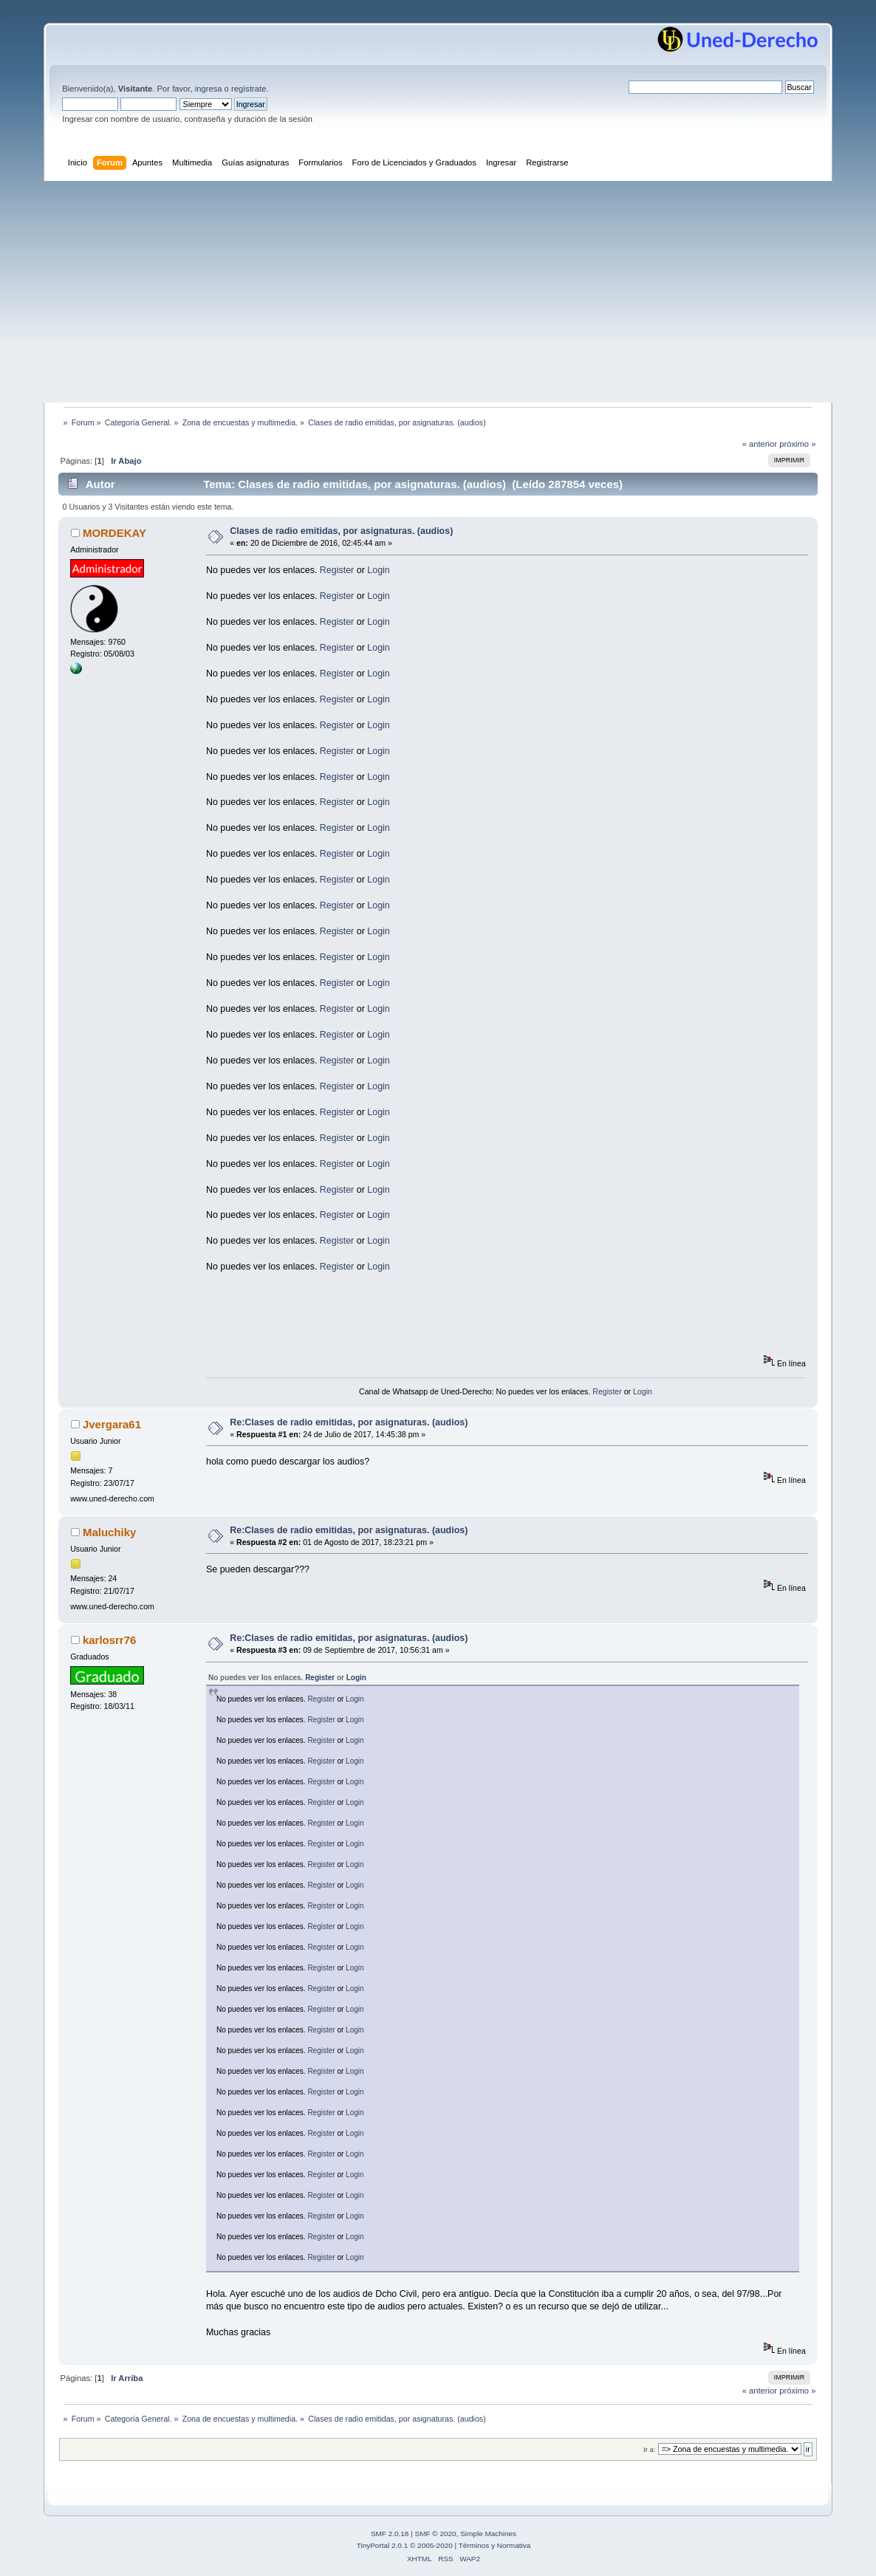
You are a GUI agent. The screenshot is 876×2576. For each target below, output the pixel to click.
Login (378, 570)
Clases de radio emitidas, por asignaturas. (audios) (341, 531)
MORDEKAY (114, 533)
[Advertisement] (438, 291)
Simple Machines (488, 2533)
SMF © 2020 (435, 2533)
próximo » (797, 443)
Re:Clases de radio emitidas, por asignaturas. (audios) (349, 1422)
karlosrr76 (109, 1640)
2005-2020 (435, 2545)
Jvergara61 (112, 1424)
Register (337, 570)
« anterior (759, 443)
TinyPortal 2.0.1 (382, 2545)
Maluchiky (109, 1532)
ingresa (208, 88)
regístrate (248, 88)
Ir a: (649, 2449)
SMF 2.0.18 (390, 2533)
